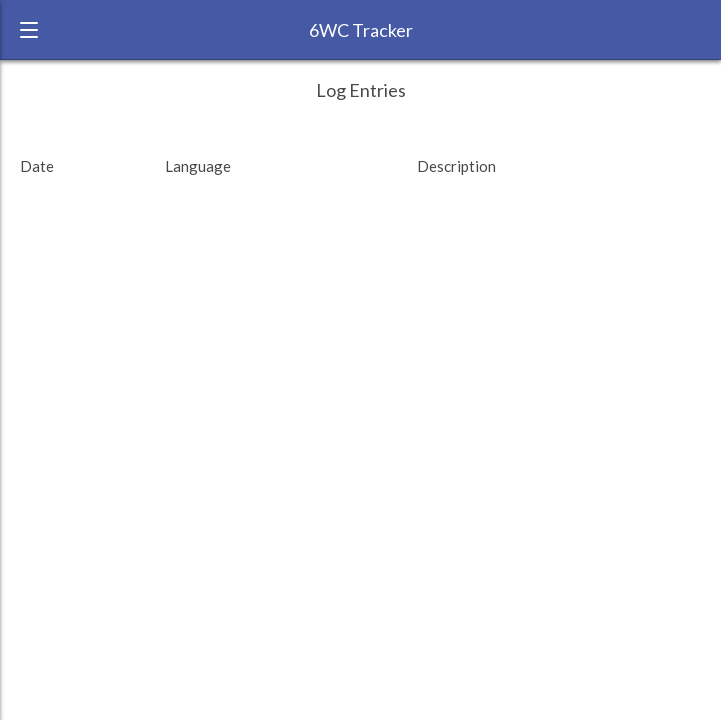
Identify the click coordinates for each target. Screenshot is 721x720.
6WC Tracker (361, 30)
